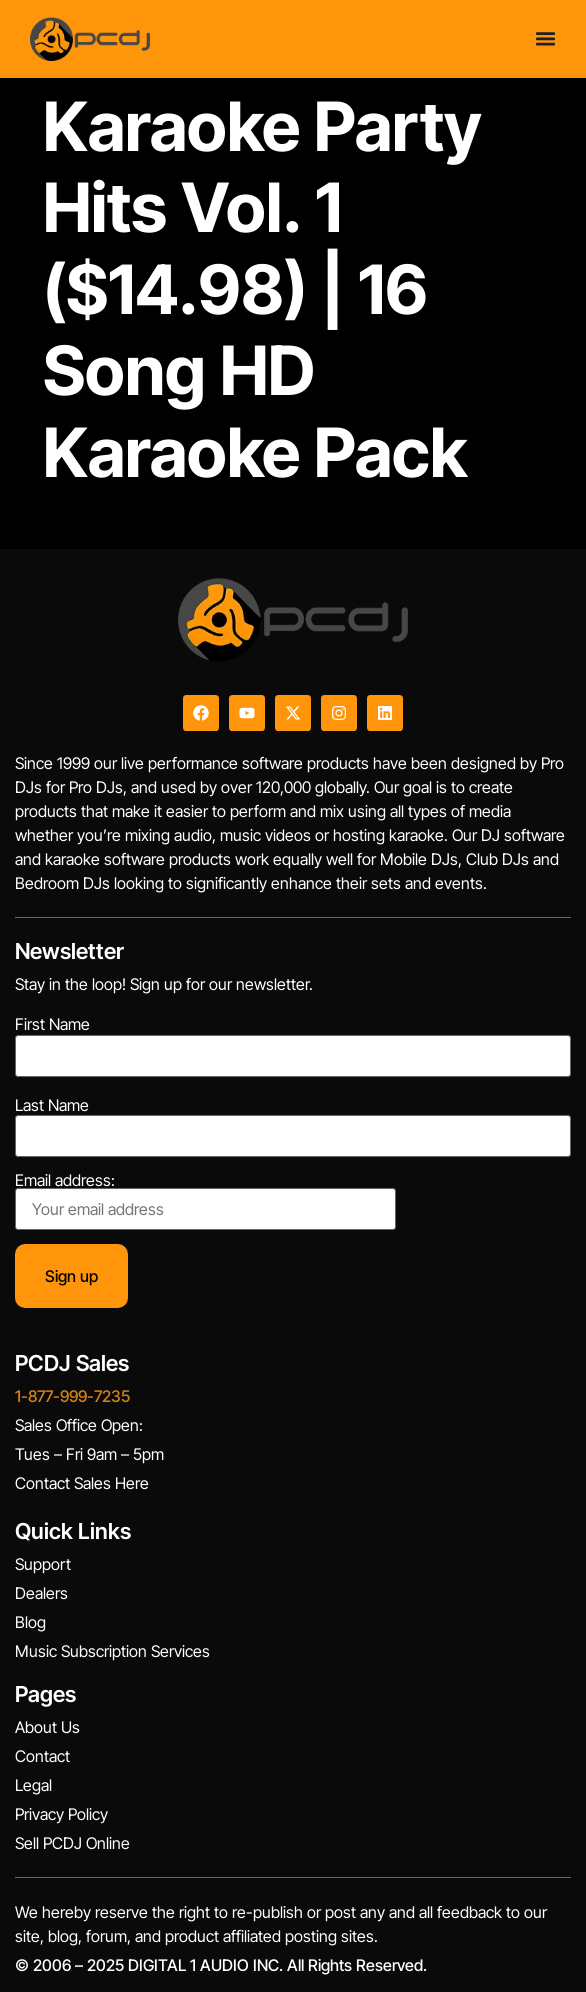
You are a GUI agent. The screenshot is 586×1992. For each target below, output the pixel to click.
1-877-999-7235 (72, 1396)
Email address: (205, 1201)
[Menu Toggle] (545, 38)
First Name (52, 1024)
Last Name (52, 1105)
